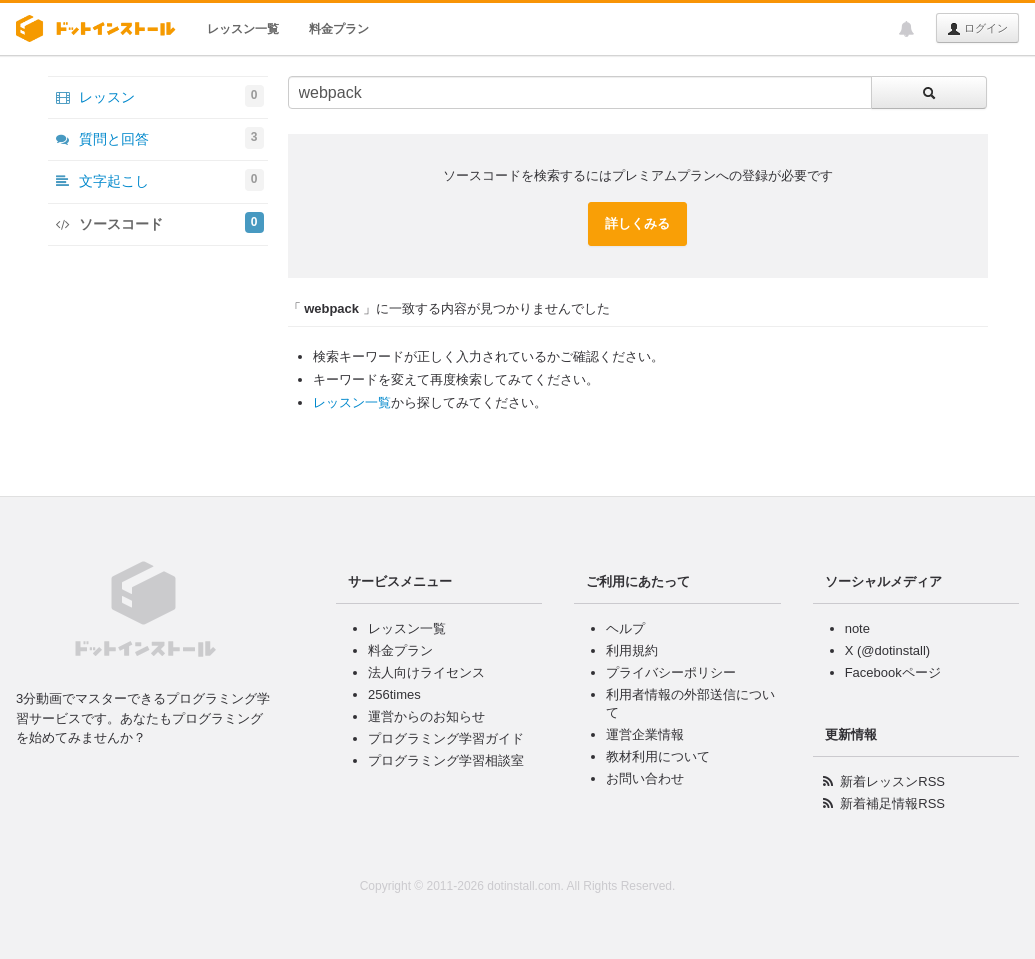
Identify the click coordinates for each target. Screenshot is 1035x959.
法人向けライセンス (426, 672)
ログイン (977, 29)
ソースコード (160, 223)
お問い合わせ (645, 778)
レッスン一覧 (243, 29)
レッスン (160, 96)
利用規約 (632, 650)
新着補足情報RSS (892, 803)
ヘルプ (625, 628)
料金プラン (339, 29)
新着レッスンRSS (892, 781)
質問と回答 (160, 138)
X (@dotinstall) (887, 650)
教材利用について (658, 756)
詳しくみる (637, 223)
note (857, 628)
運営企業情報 (645, 734)
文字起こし (160, 180)
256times (394, 694)
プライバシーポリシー (671, 672)
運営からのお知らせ (426, 716)
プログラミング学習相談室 (446, 760)
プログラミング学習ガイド (446, 738)
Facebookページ (893, 672)
